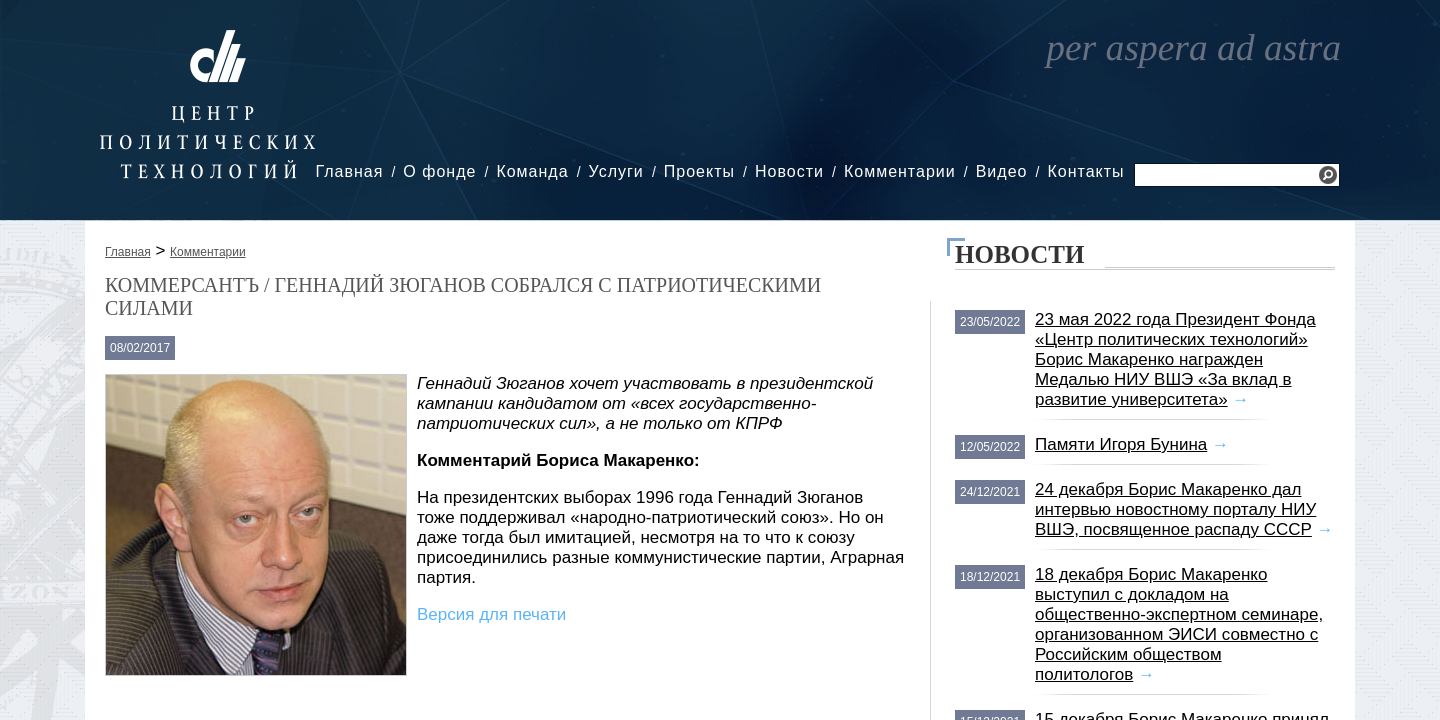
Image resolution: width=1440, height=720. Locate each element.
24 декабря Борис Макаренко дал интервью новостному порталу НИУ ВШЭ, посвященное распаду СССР (1175, 509)
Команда (532, 171)
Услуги (616, 171)
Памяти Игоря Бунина (1121, 444)
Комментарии (900, 171)
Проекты (699, 171)
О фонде (439, 171)
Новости (789, 171)
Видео (1002, 171)
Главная (349, 171)
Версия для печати (491, 614)
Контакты (1085, 171)
